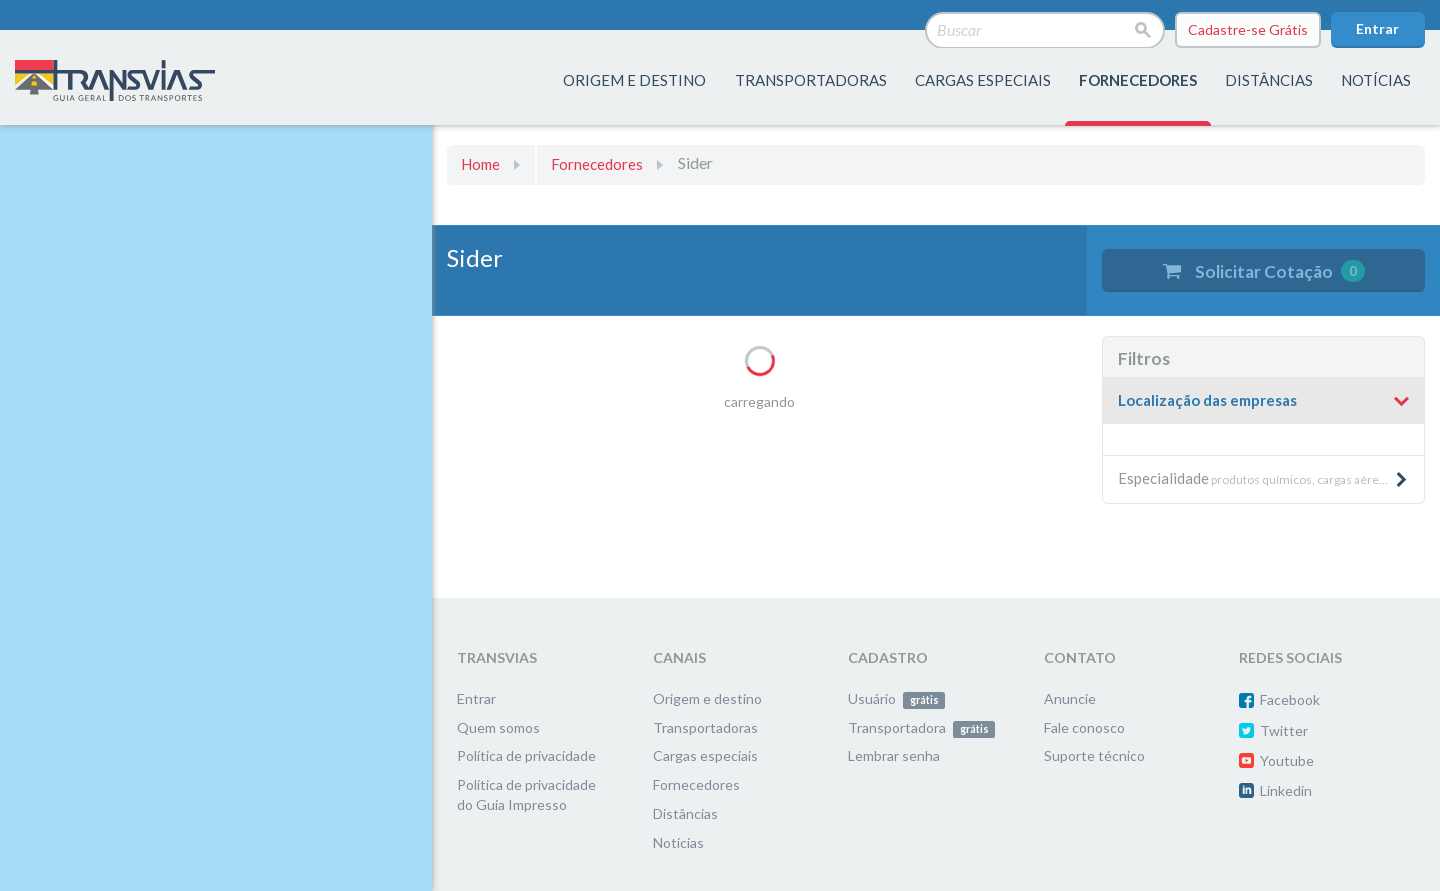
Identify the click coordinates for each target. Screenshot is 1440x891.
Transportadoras (705, 727)
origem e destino (634, 80)
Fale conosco (1084, 727)
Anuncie (1070, 698)
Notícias (1376, 80)
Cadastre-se (1248, 30)
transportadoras (811, 80)
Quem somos (498, 727)
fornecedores (1138, 80)
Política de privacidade (526, 755)
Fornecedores (597, 164)
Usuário (896, 698)
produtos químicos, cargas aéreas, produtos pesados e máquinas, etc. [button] (1271, 478)
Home (480, 164)
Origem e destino (707, 698)
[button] (1263, 401)
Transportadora (921, 727)
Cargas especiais (983, 80)
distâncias (1269, 80)
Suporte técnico (1094, 755)
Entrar (1377, 28)
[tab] (1263, 401)
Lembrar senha (894, 755)
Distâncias (685, 813)
